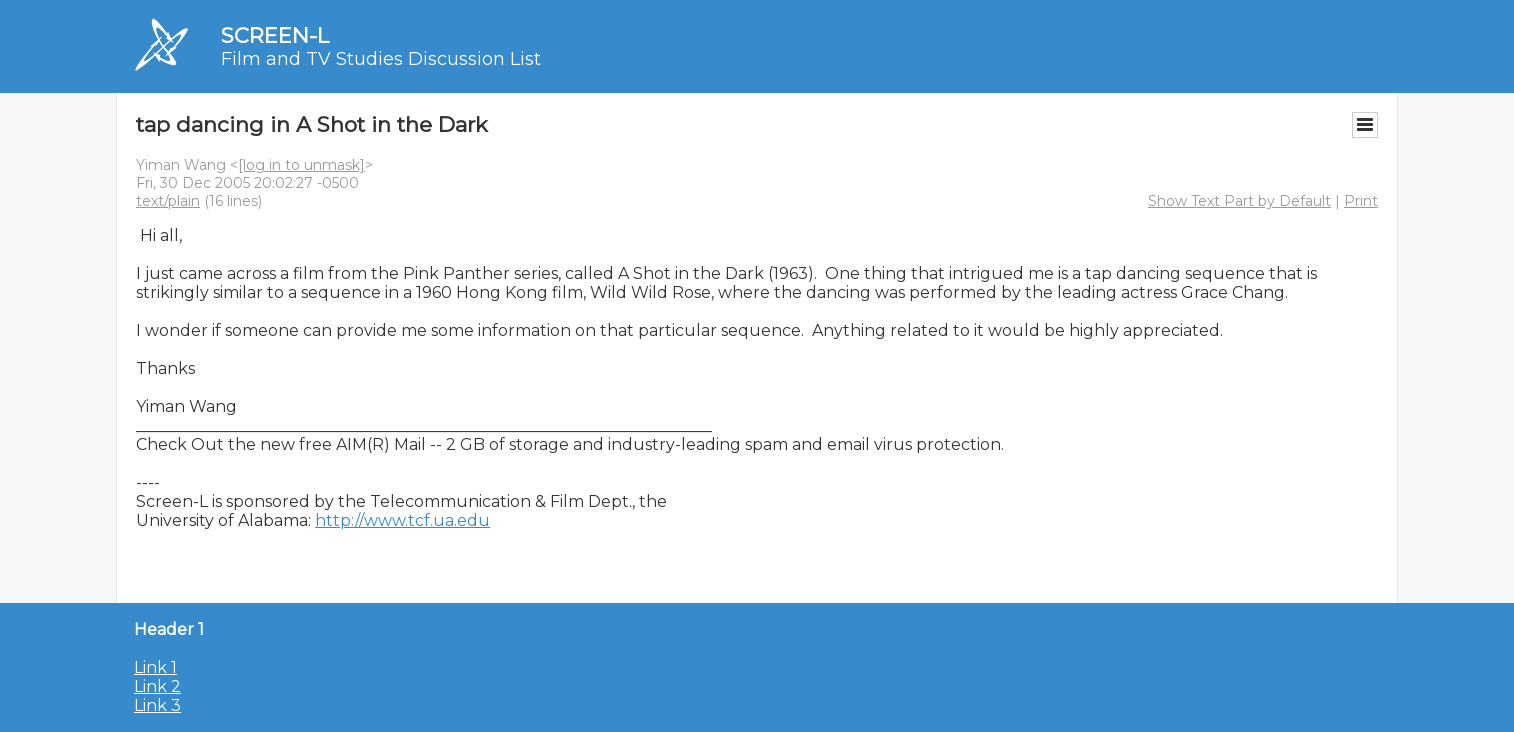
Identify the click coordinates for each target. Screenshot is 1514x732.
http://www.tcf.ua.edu (402, 520)
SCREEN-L (275, 35)
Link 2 (157, 686)
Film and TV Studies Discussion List (381, 59)
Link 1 (155, 667)
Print (1361, 201)
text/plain (168, 201)
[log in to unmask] (301, 165)
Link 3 (157, 705)
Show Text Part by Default (1239, 201)
